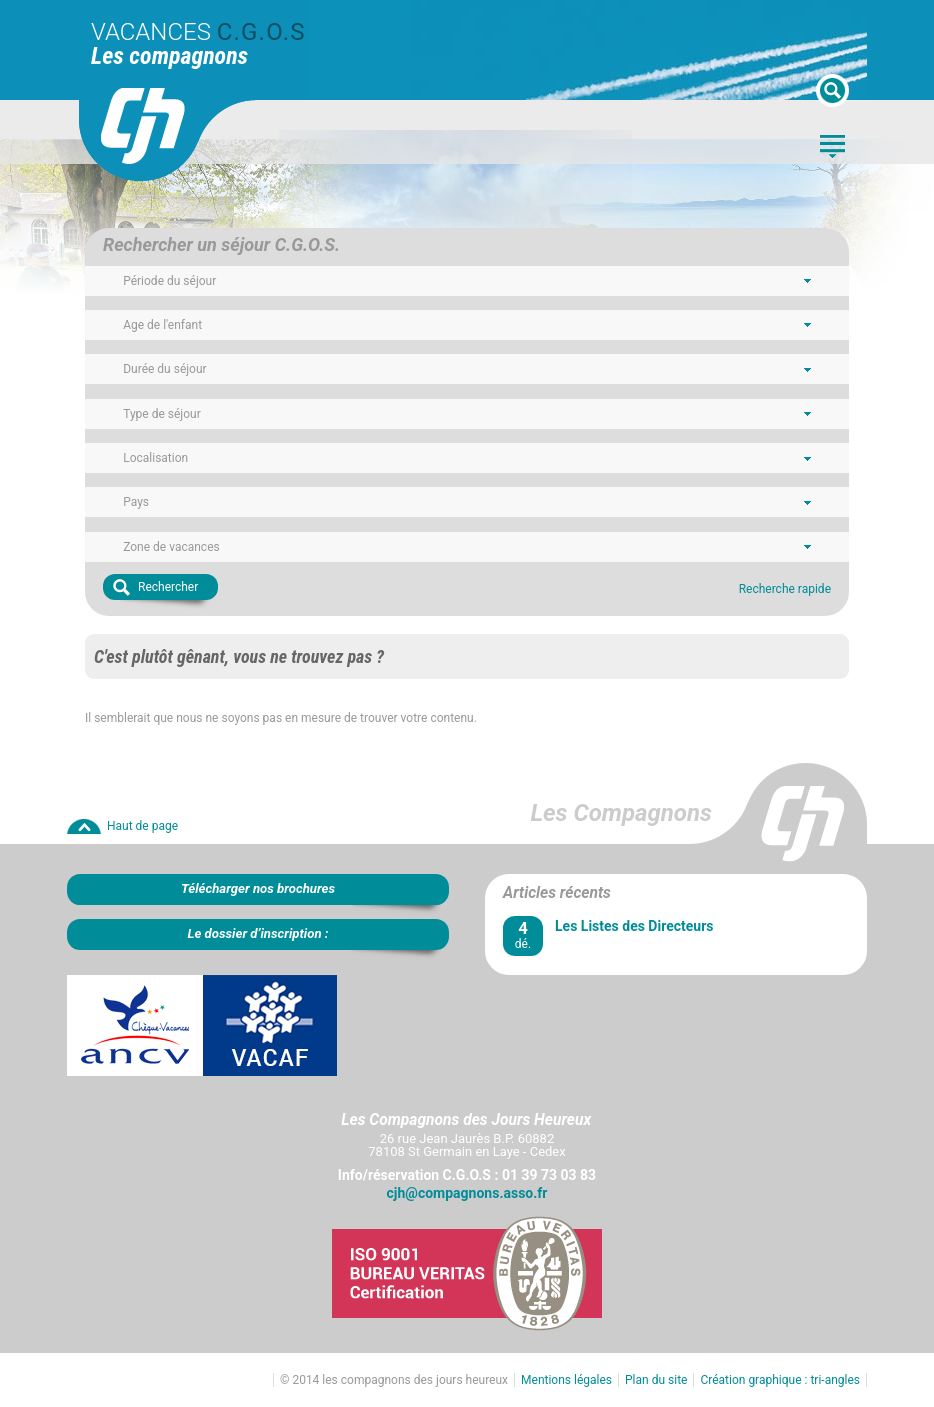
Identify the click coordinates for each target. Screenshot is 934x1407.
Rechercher (168, 587)
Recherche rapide (785, 589)
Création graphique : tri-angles (780, 1380)
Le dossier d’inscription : (257, 933)
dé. (523, 934)
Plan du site (656, 1380)
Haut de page (142, 826)
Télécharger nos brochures (258, 888)
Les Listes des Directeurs (634, 926)
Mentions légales (566, 1380)
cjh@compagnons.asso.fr (467, 1193)
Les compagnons (169, 56)
